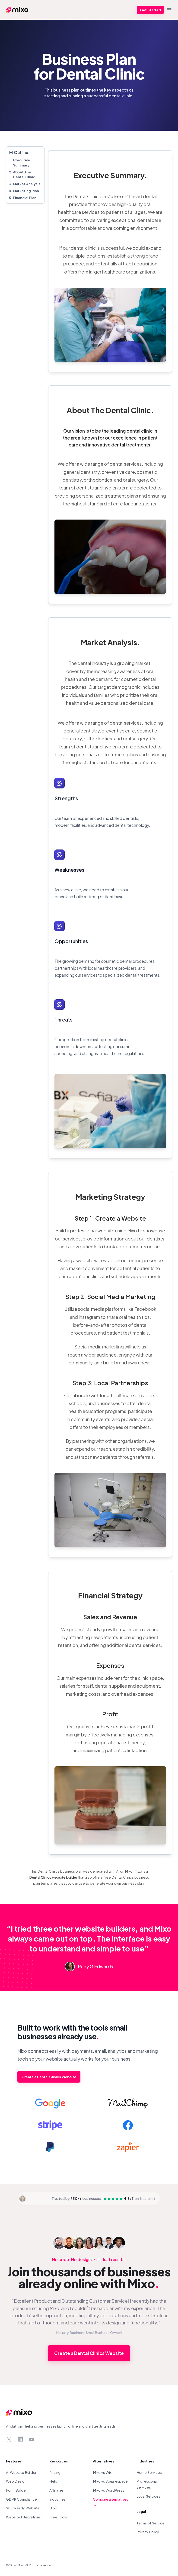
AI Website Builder (21, 2472)
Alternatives (103, 2461)
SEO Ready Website (23, 2508)
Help (53, 2481)
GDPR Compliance (21, 2499)
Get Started (150, 10)
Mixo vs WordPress (108, 2490)
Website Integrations (23, 2517)
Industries (57, 2499)
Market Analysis (26, 184)
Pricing (54, 2472)
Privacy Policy (148, 2532)
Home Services (149, 2472)
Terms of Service (151, 2523)
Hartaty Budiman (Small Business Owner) (89, 2332)
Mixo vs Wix (102, 2472)
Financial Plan (24, 198)
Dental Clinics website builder (53, 1877)
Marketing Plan (26, 191)
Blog (53, 2508)
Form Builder (16, 2490)
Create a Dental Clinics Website (49, 2077)
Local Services (148, 2496)
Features (14, 2461)
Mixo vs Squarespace (110, 2481)
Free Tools (58, 2517)
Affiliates (56, 2490)
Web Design (16, 2481)
